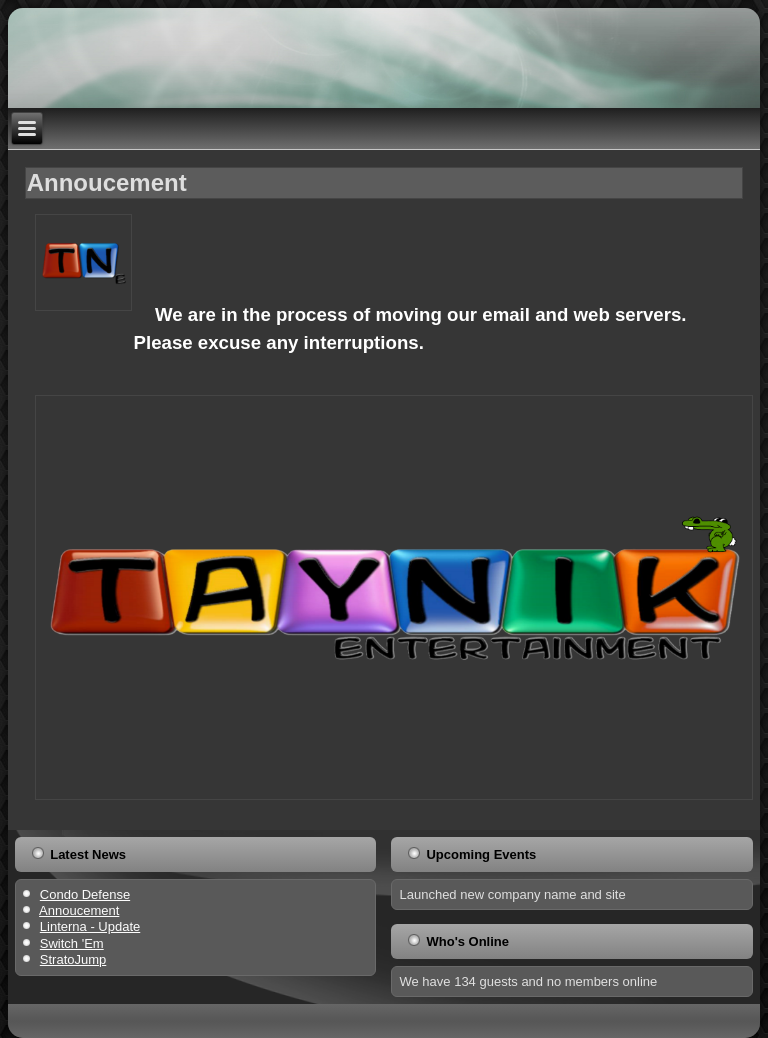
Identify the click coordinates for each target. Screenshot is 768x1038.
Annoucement (107, 182)
